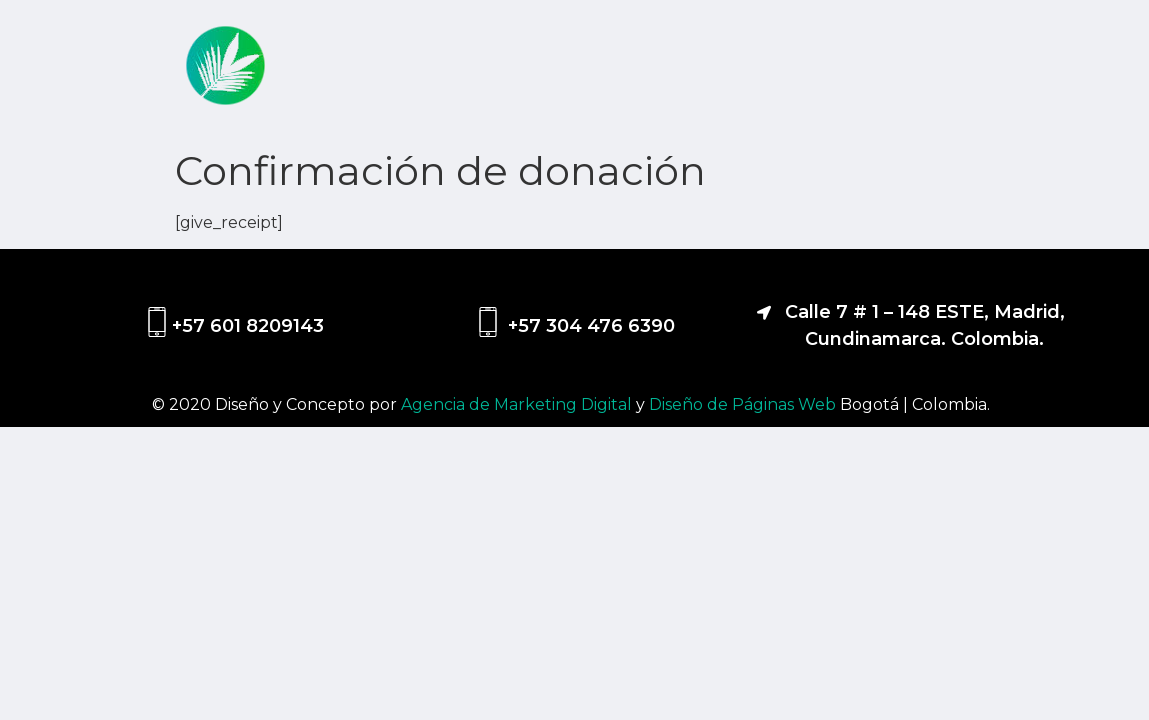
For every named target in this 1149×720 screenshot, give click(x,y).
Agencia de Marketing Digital (518, 404)
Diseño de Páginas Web (744, 404)
